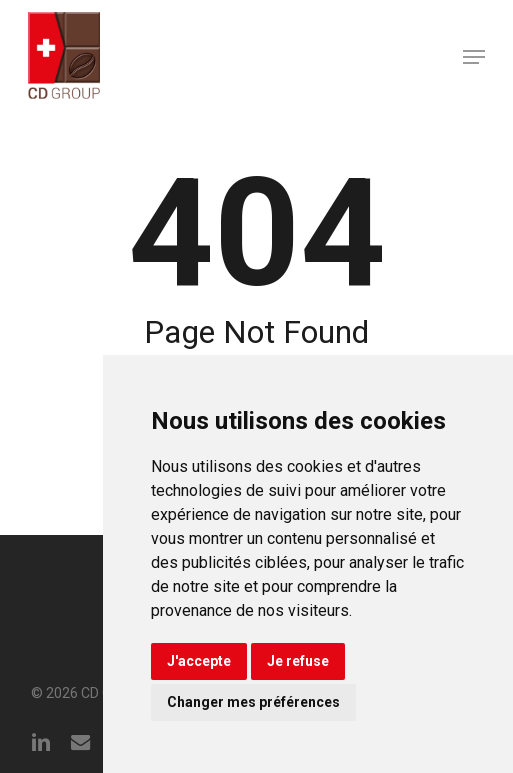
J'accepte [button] (199, 661)
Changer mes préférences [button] (253, 702)
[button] (474, 57)
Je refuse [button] (298, 661)
